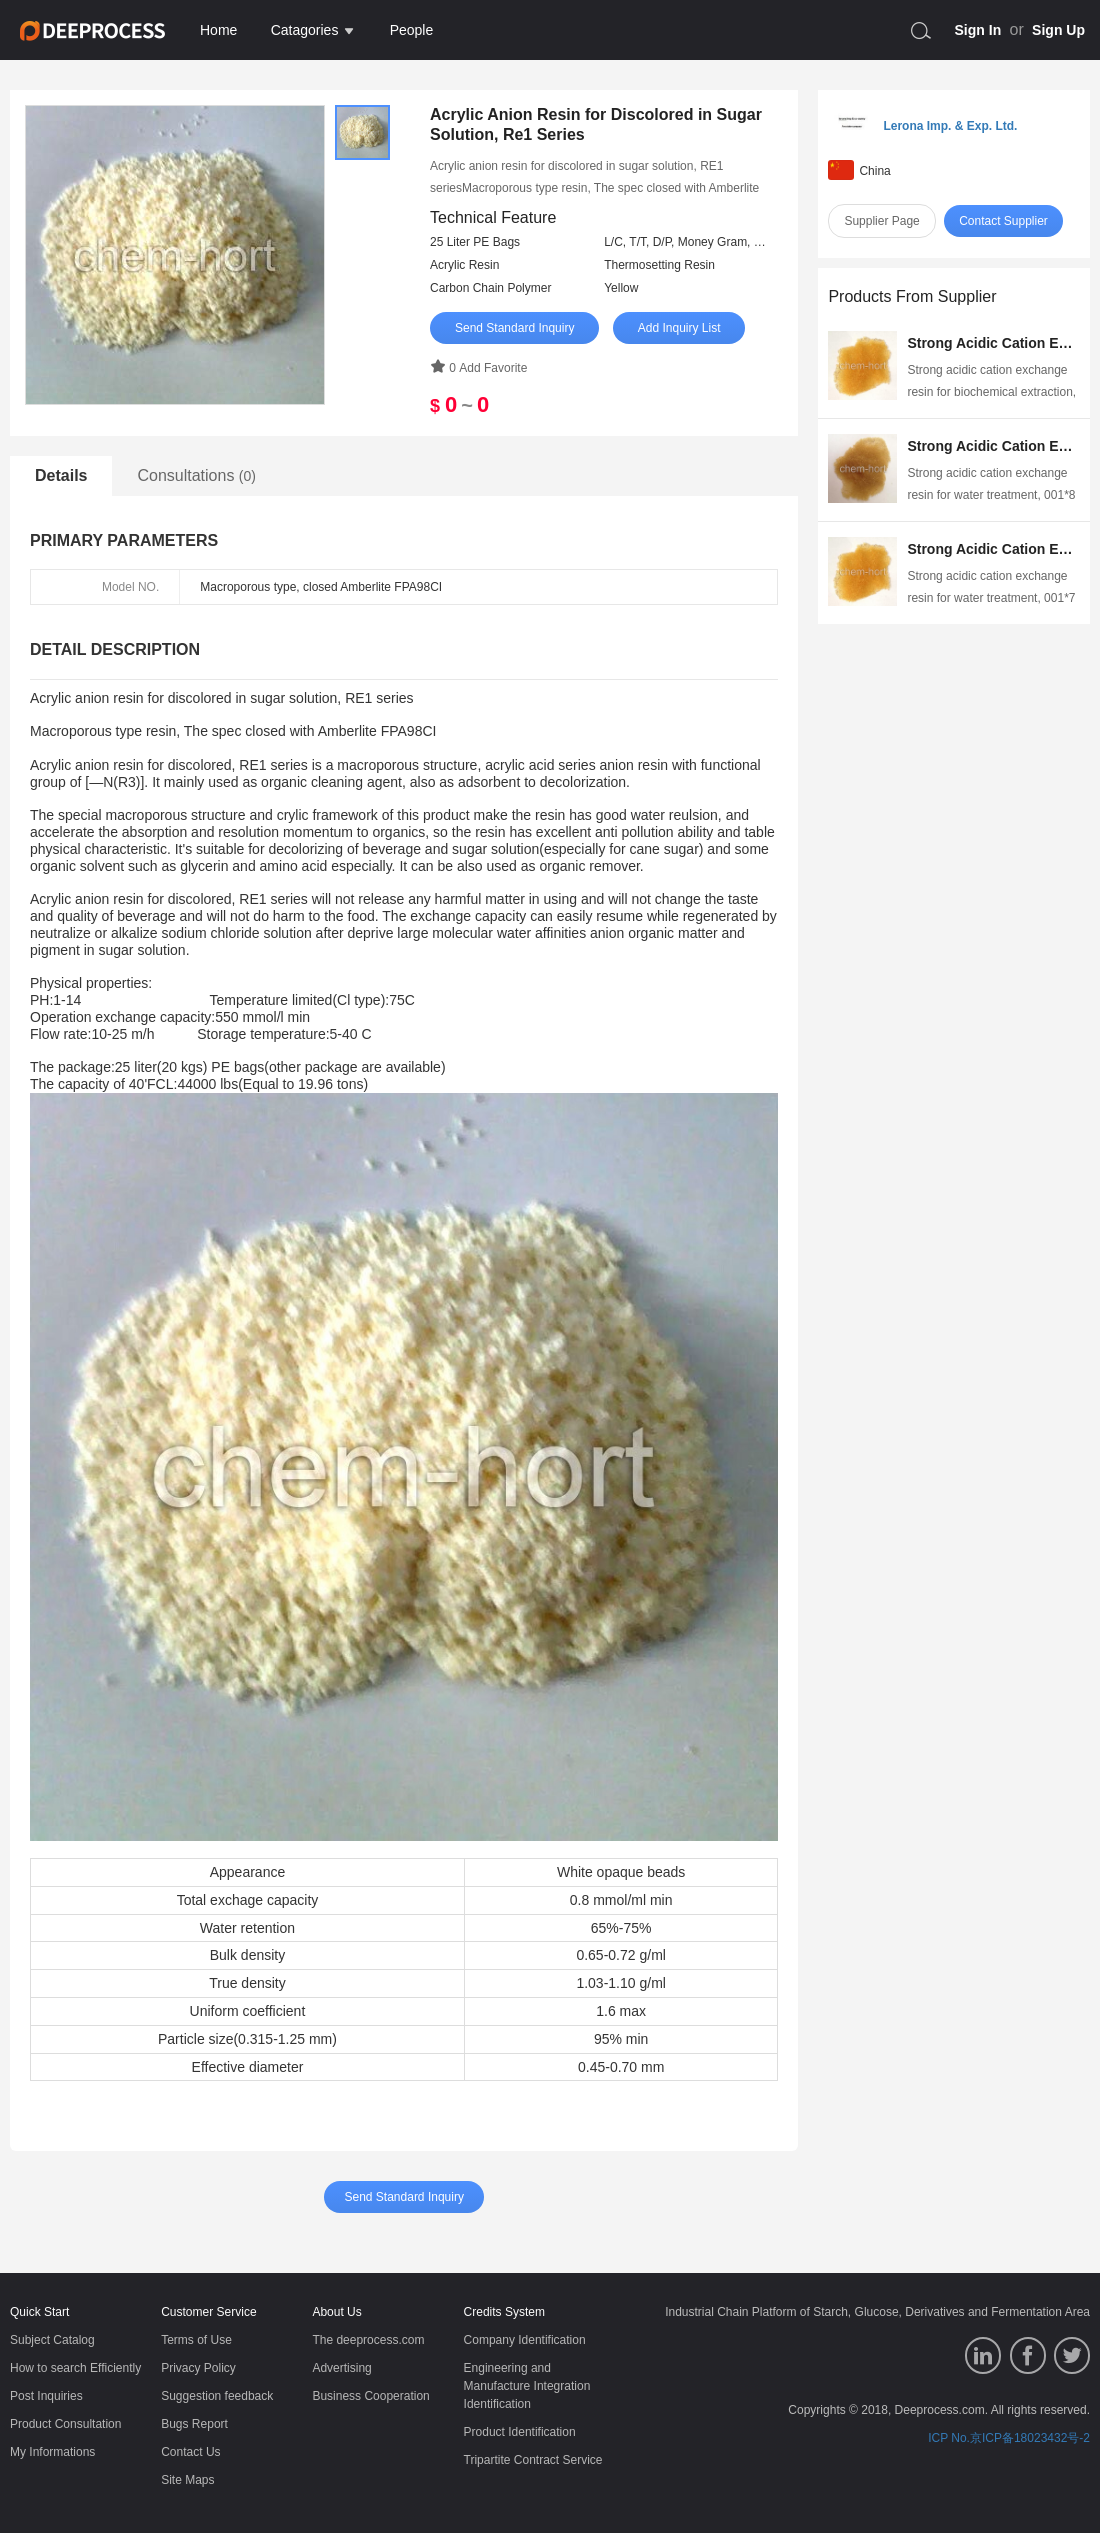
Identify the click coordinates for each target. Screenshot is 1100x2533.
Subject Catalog (52, 2340)
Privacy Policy (198, 2368)
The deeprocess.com (368, 2340)
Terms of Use (196, 2340)
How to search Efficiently (75, 2368)
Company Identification (525, 2340)
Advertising (341, 2368)
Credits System (504, 2312)
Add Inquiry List (679, 328)
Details (61, 475)
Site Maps (187, 2480)
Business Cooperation (370, 2396)
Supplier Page (881, 221)
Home (218, 30)
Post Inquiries (46, 2396)
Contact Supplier (1003, 221)
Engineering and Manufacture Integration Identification (527, 2386)
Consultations (196, 475)
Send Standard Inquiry (514, 328)
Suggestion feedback (217, 2396)
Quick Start (39, 2312)
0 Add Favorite (478, 368)
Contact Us (190, 2452)
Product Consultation (65, 2424)
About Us (336, 2312)
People (412, 30)
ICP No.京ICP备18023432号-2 (1009, 2438)
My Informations (52, 2452)
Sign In (978, 30)
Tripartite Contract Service (533, 2460)
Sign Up (1058, 30)
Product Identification (520, 2432)
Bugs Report (194, 2424)
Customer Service (208, 2312)
